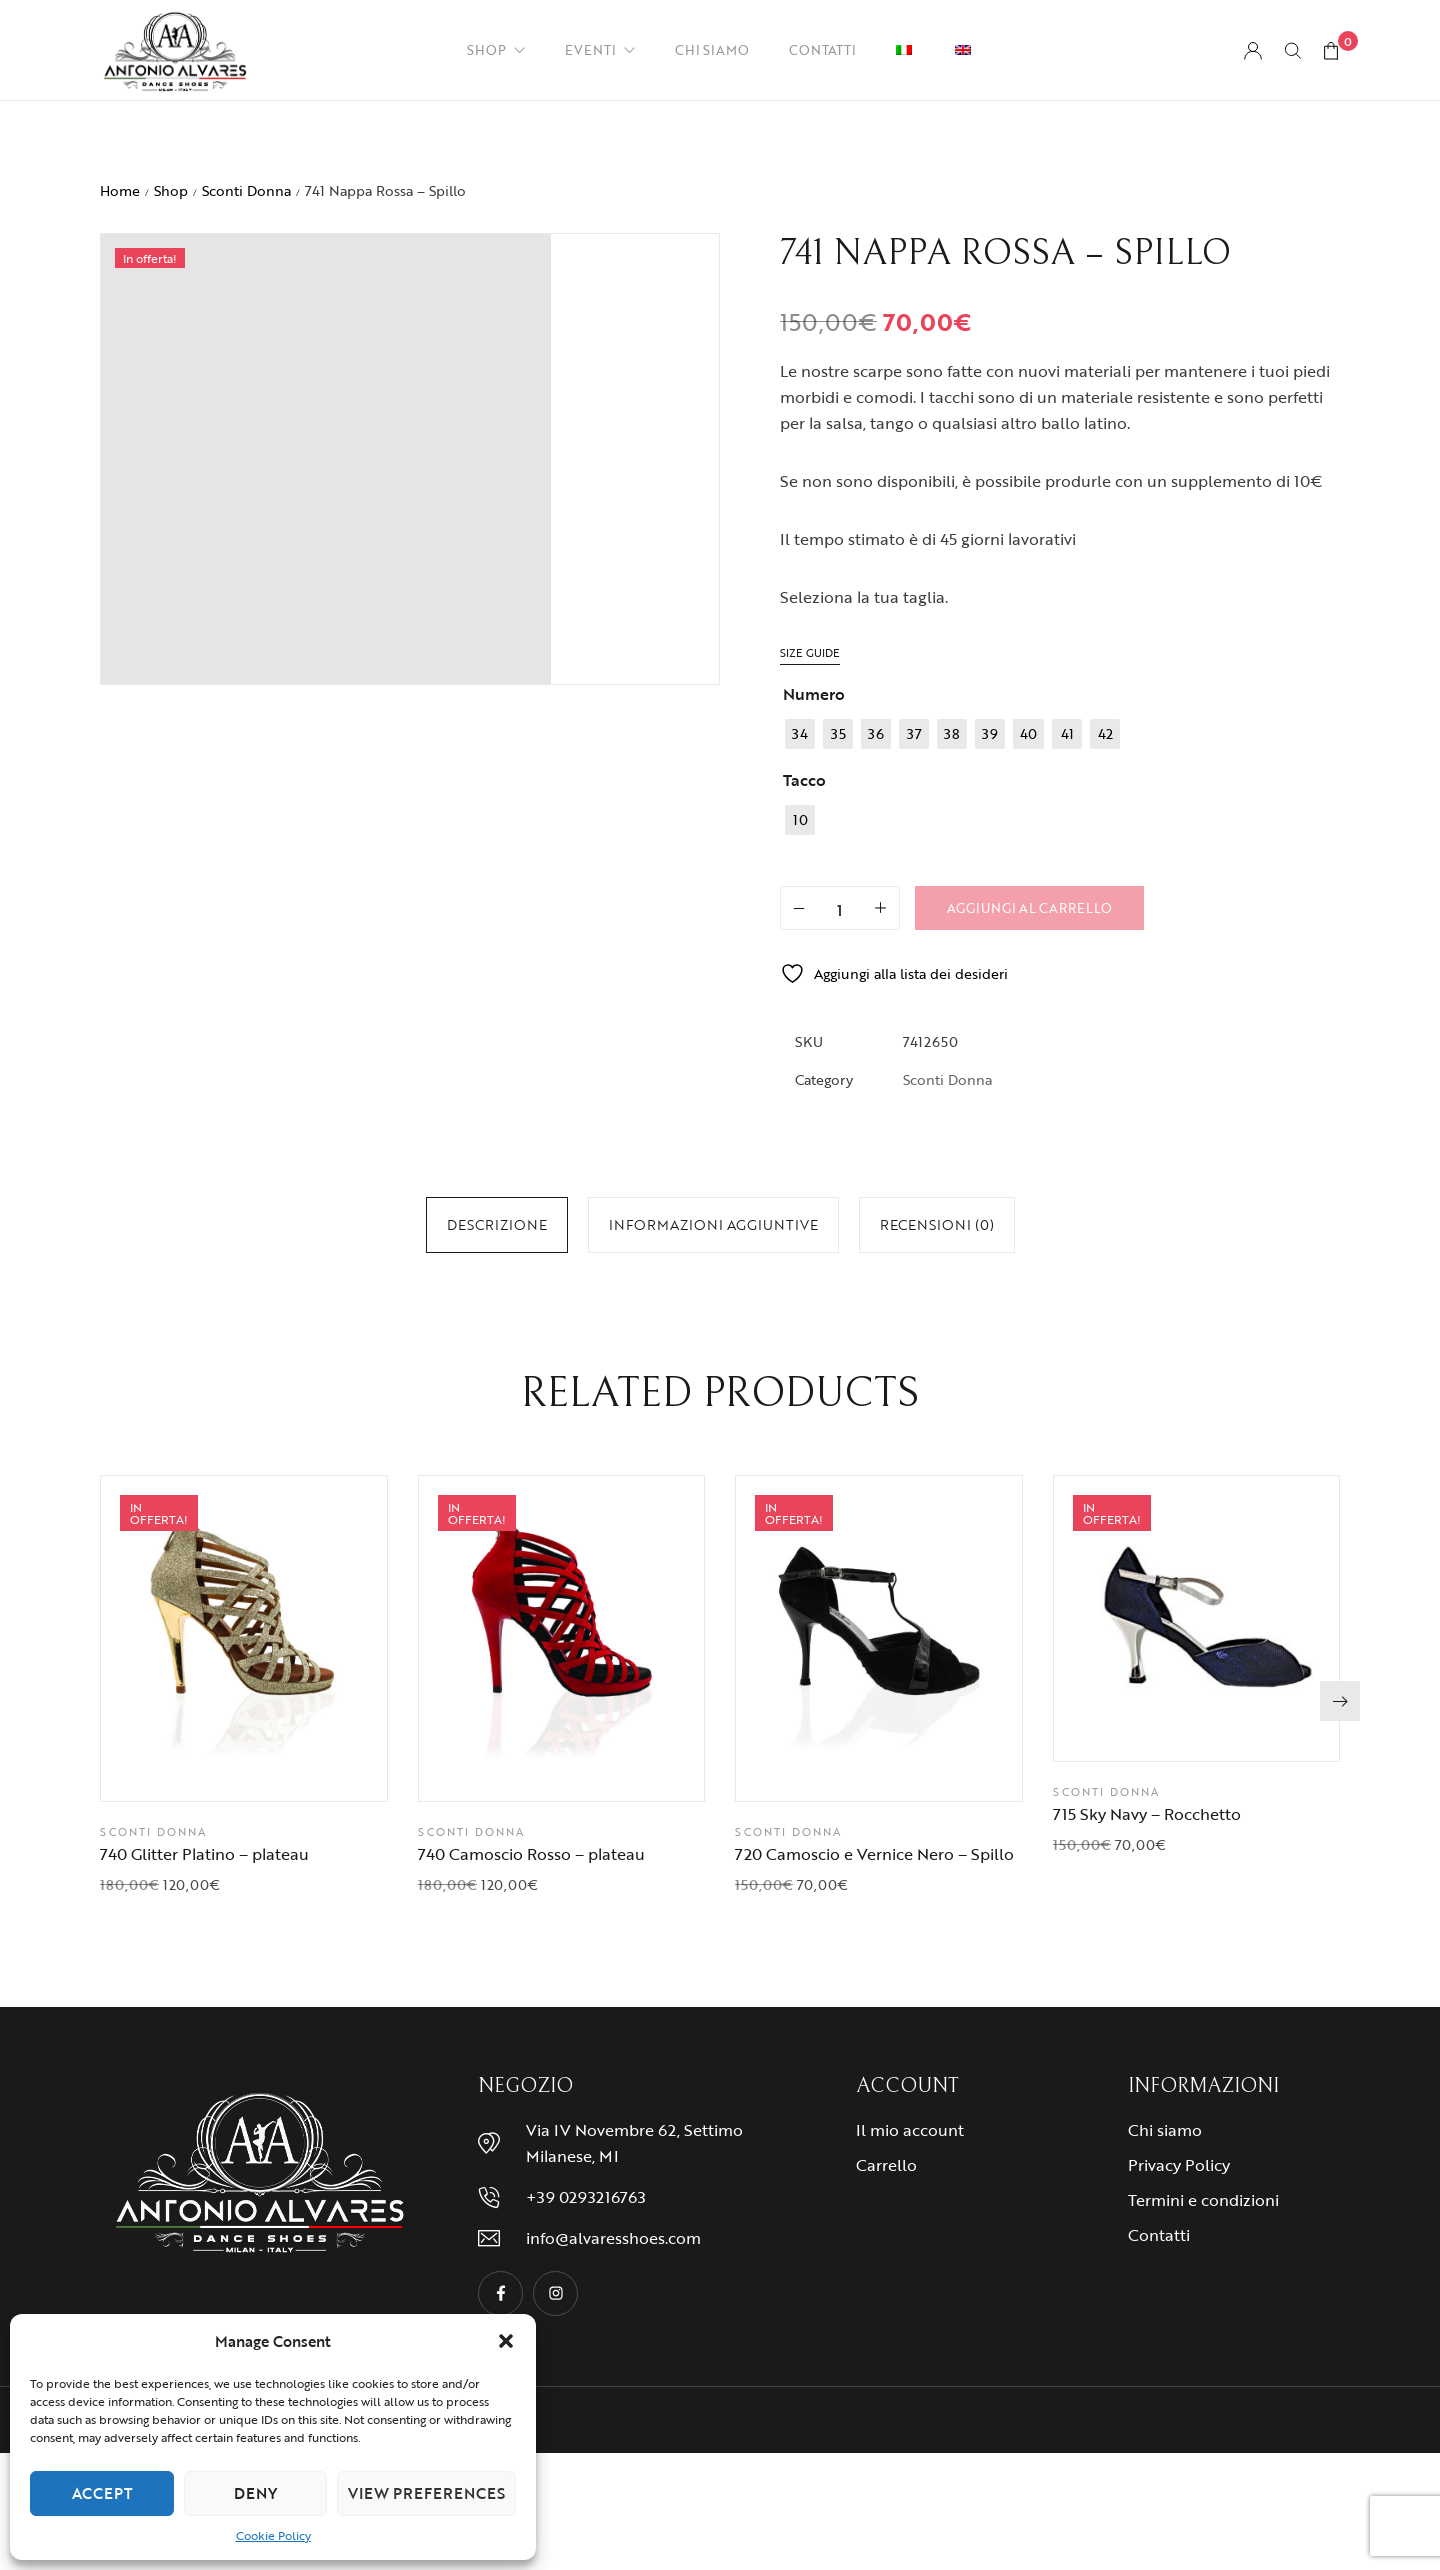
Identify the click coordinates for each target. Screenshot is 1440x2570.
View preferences (426, 2493)
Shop (171, 191)
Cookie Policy (273, 2535)
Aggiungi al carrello (1029, 909)
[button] (506, 2341)
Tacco (804, 781)
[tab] (497, 1226)
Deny (255, 2493)
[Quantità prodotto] (840, 909)
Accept (102, 2493)
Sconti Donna (246, 191)
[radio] (800, 735)
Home (120, 191)
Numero (814, 695)
